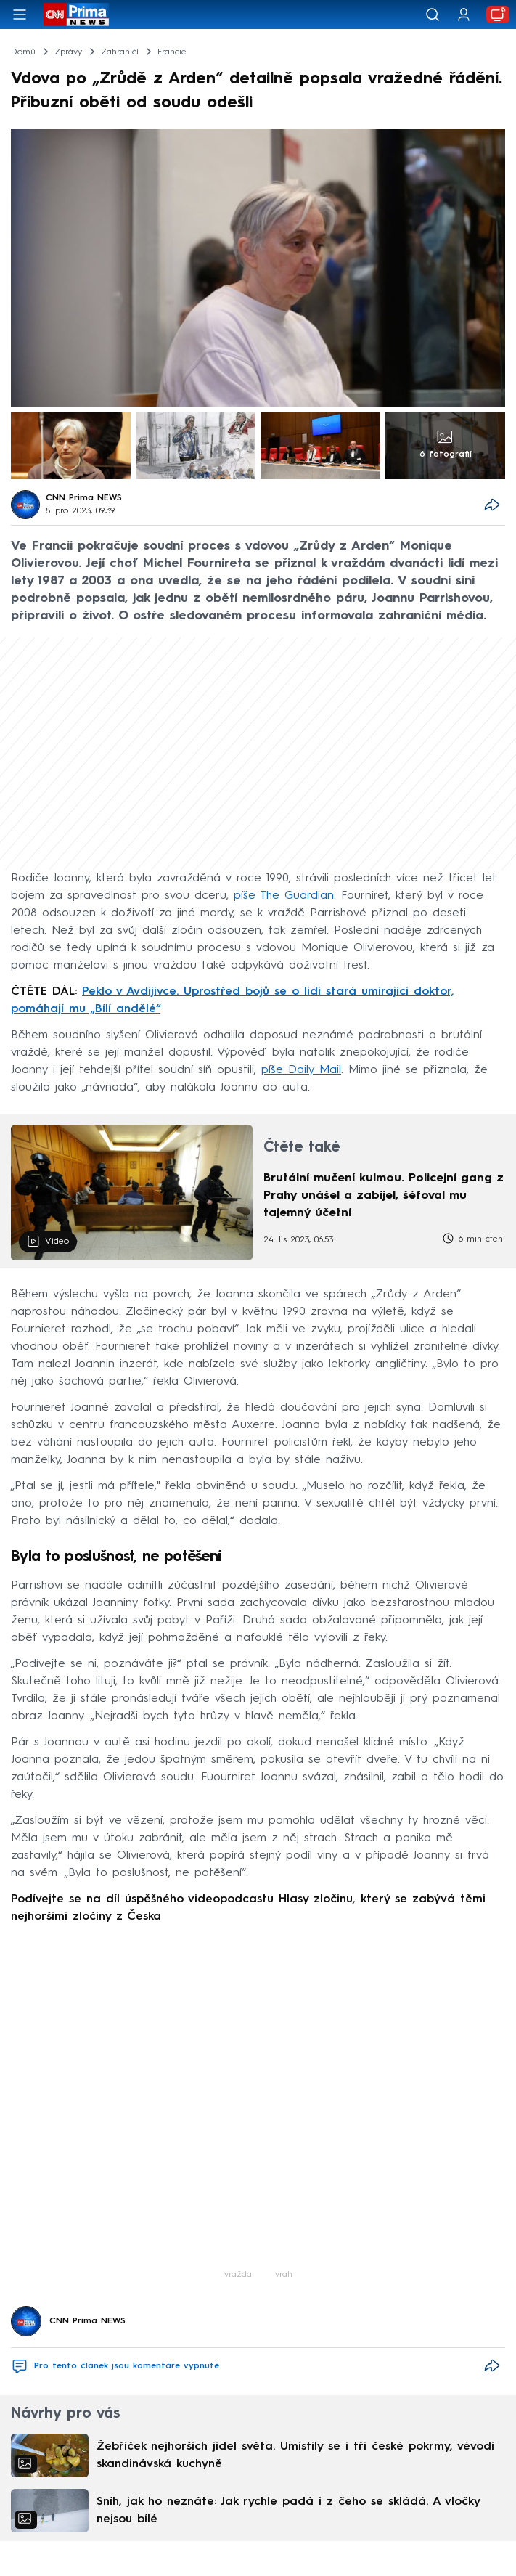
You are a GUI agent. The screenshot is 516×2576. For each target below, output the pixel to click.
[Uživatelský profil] (463, 15)
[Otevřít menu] (20, 14)
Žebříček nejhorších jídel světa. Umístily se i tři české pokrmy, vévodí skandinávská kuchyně (295, 2455)
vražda (238, 2274)
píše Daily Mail (301, 1070)
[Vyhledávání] (432, 14)
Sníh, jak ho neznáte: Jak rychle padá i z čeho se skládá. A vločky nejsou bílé (288, 2510)
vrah (283, 2274)
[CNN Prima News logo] (76, 14)
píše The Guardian (284, 896)
